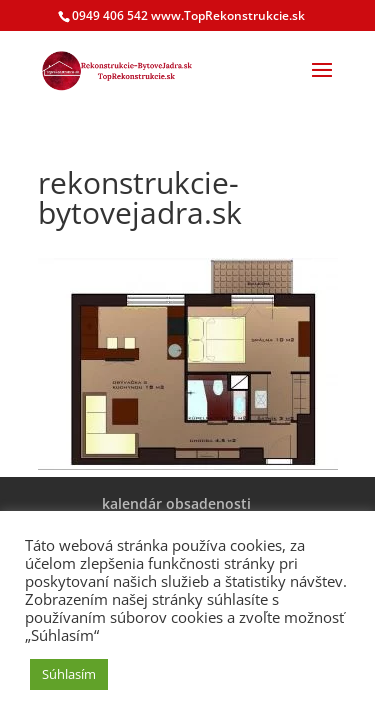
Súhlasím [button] (69, 674)
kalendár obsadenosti (176, 503)
